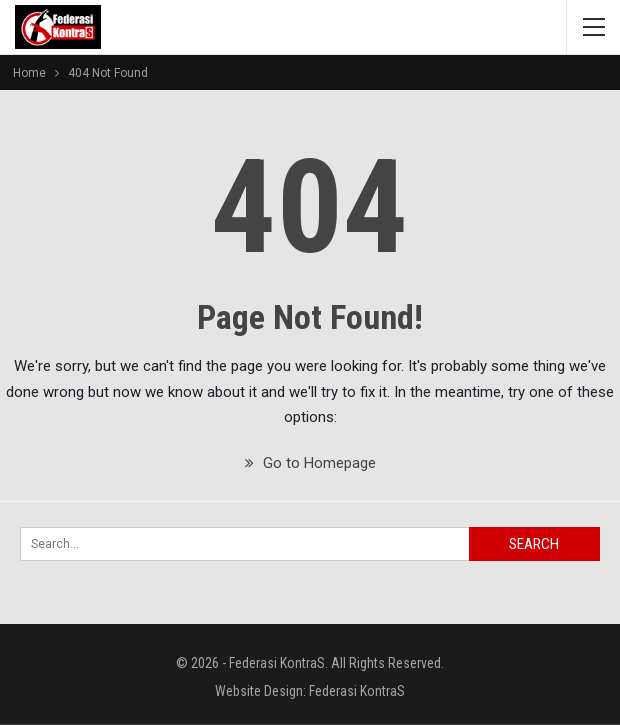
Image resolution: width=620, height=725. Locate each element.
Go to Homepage (310, 463)
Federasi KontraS (357, 691)
